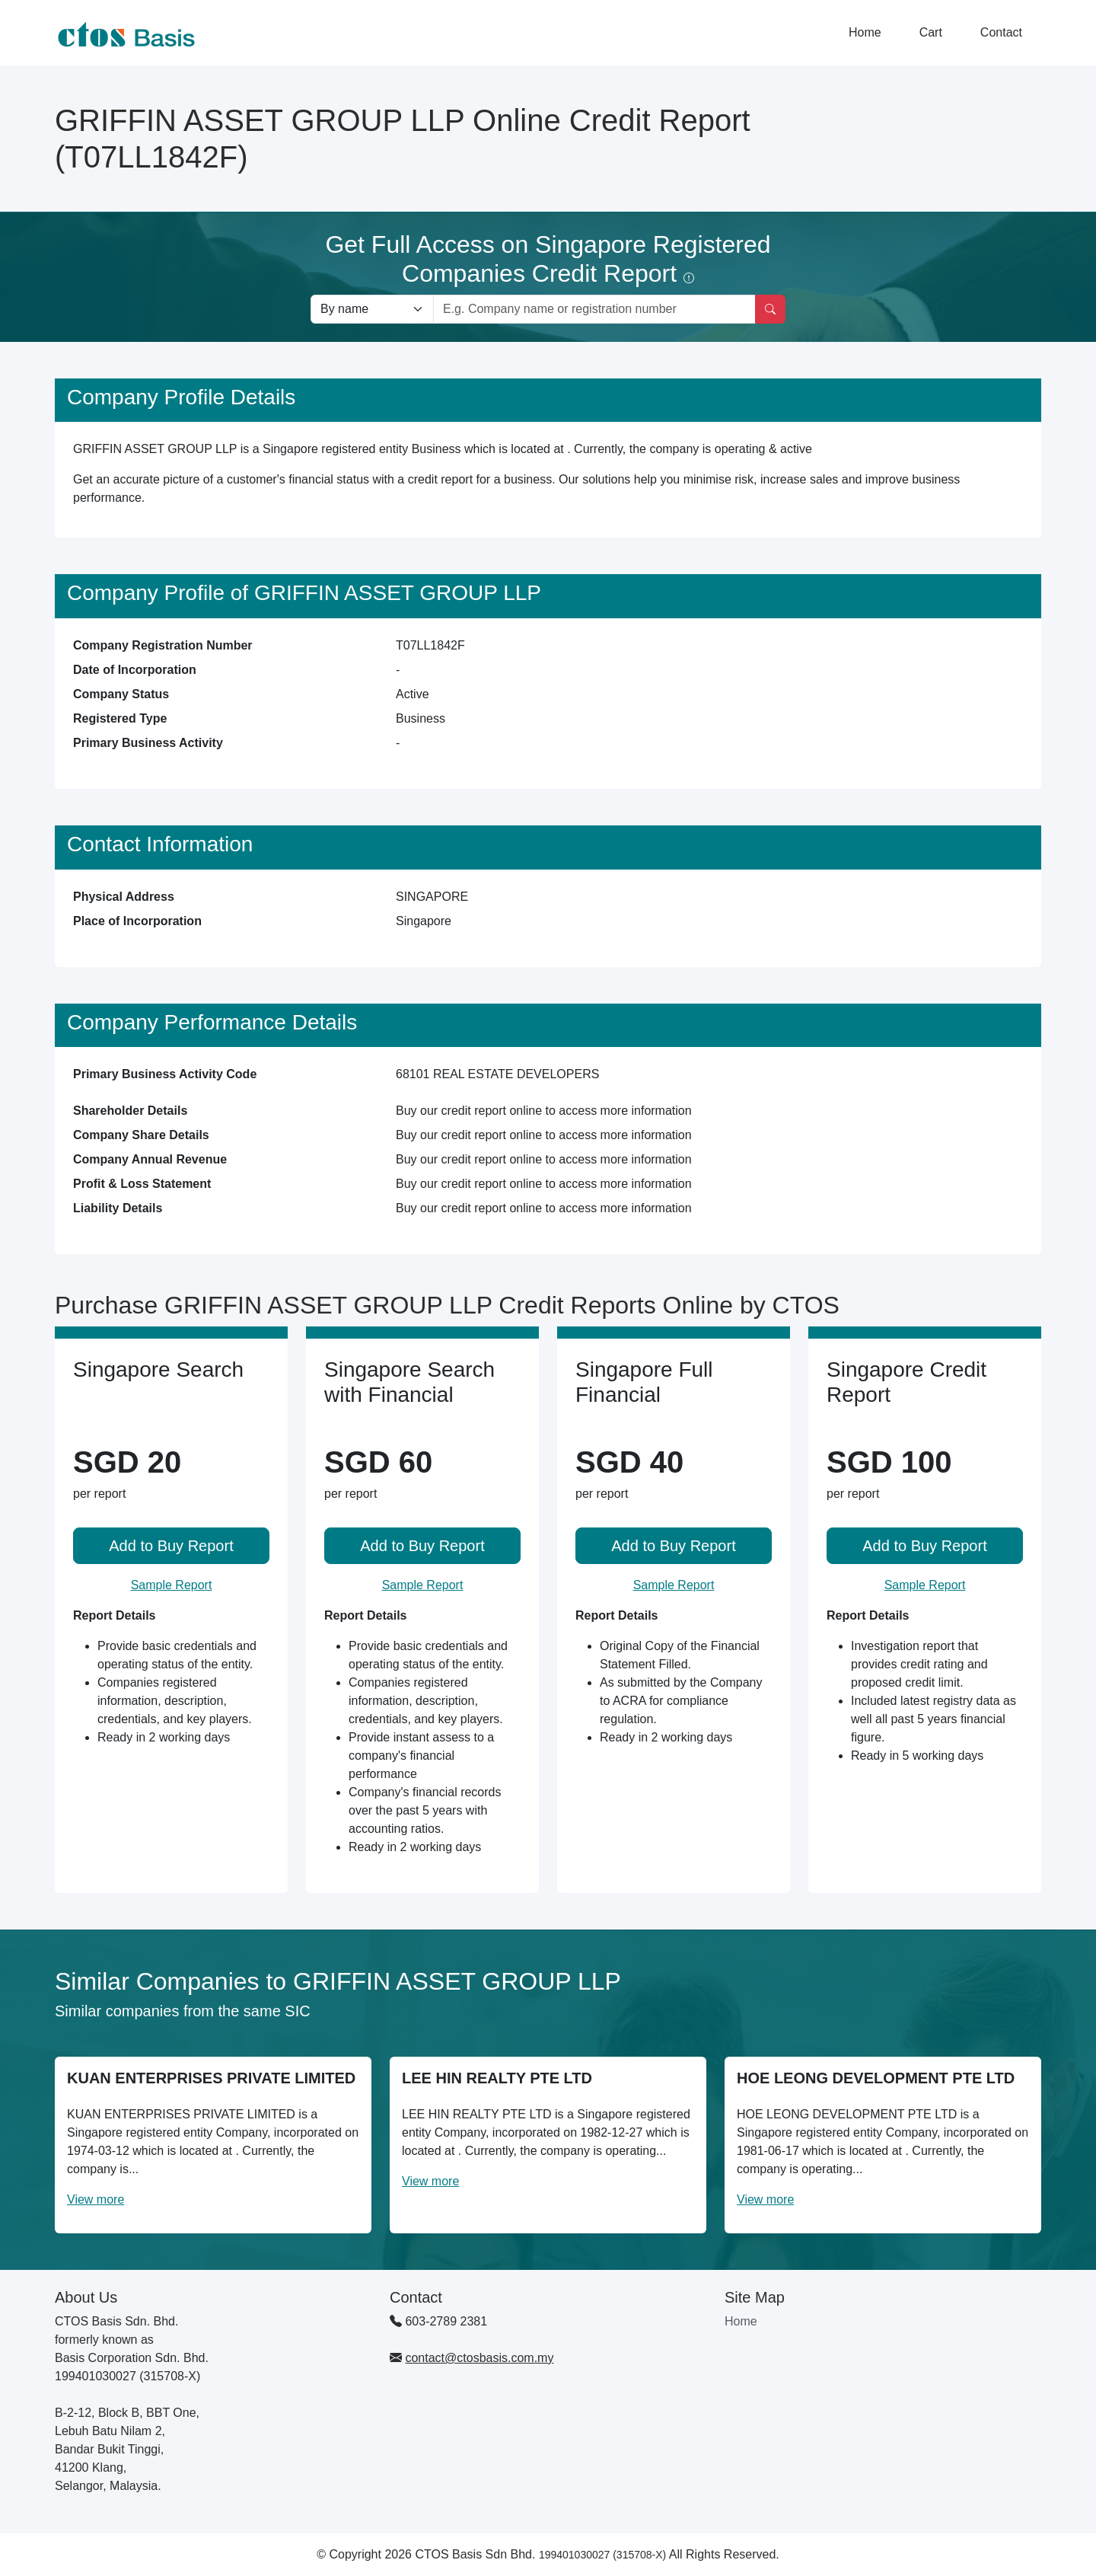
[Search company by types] (372, 309)
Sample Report (171, 1584)
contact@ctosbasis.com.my (479, 2357)
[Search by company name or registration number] (594, 309)
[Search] (770, 309)
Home (865, 32)
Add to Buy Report (171, 1545)
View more (95, 2199)
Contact (1001, 32)
